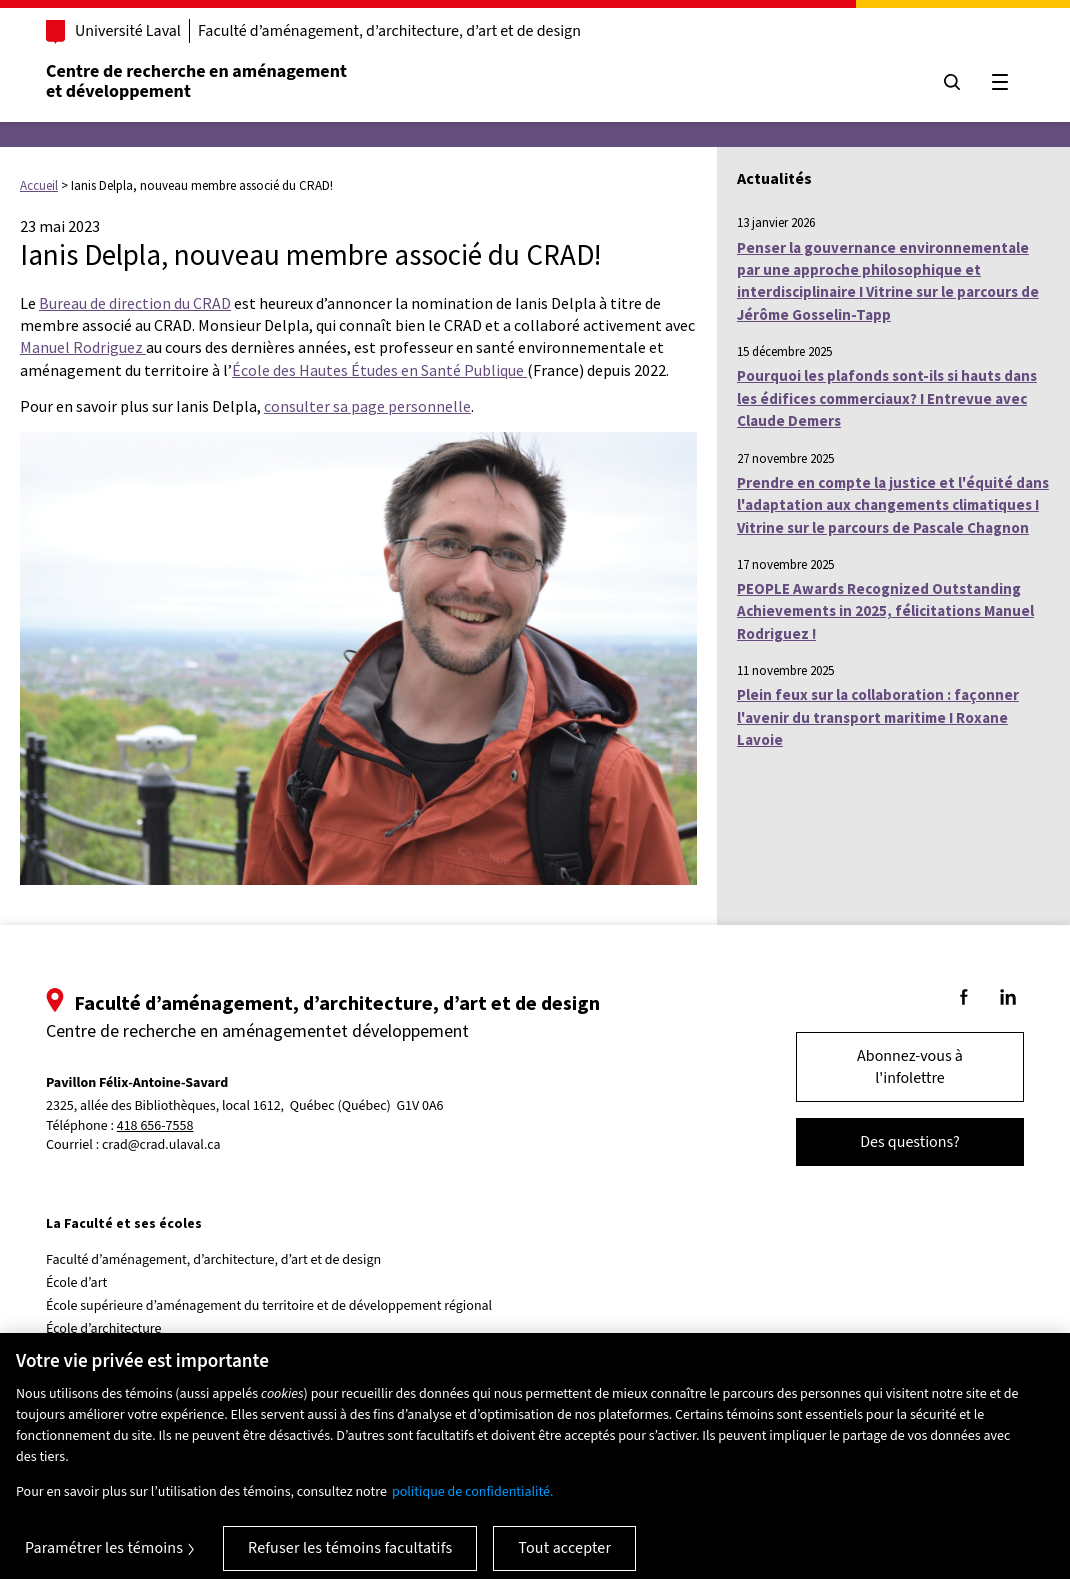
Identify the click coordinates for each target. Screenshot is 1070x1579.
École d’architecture (104, 1329)
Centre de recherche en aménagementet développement (196, 81)
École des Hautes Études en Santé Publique (379, 370)
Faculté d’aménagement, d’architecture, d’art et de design (389, 31)
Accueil (39, 185)
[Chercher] (952, 82)
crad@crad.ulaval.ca (161, 1145)
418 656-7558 (155, 1126)
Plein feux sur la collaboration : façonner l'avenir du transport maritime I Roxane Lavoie (878, 717)
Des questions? (910, 1142)
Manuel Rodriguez (83, 347)
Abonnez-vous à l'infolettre (910, 1067)
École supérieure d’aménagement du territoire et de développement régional (269, 1306)
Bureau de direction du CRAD (135, 303)
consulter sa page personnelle (367, 406)
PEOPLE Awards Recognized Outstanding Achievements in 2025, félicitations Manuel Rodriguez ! (885, 611)
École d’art (76, 1283)
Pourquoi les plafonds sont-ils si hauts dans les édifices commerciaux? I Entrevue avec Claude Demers (887, 398)
